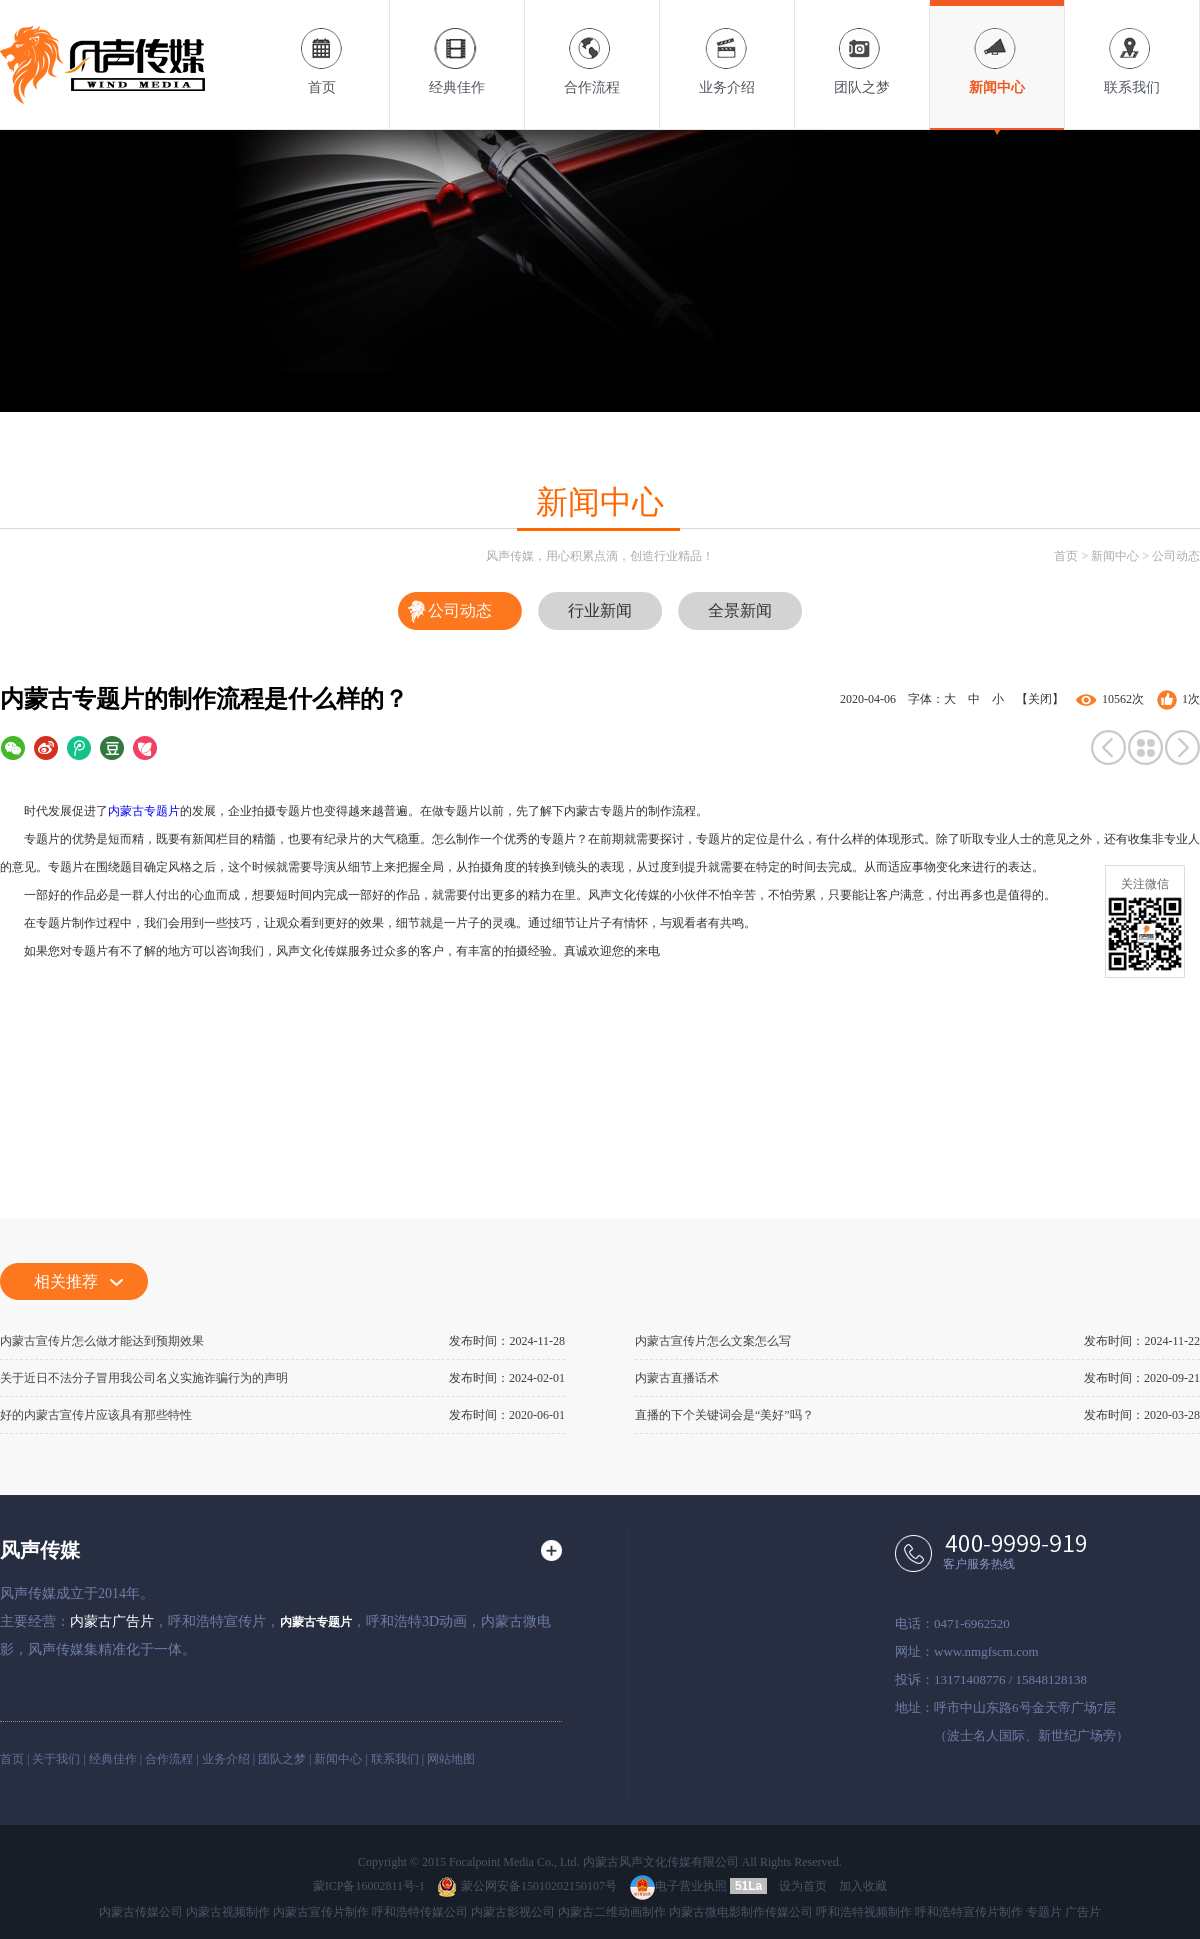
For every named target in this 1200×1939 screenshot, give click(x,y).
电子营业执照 (678, 1886)
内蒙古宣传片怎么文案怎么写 (713, 1341)
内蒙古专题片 (144, 811)
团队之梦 (862, 47)
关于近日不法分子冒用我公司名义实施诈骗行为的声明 (144, 1378)
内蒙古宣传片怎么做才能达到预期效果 (102, 1341)
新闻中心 (997, 47)
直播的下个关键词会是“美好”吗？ (724, 1415)
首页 (322, 47)
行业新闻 (600, 610)
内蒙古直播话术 (677, 1378)
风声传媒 (40, 1550)
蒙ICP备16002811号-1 (369, 1886)
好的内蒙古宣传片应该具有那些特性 (96, 1415)
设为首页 (803, 1886)
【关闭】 (1040, 699)
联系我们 (1132, 47)
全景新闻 (740, 610)
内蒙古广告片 (112, 1621)
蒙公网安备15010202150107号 (527, 1886)
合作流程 (592, 47)
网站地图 (451, 1759)
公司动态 (1176, 556)
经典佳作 (457, 47)
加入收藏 (863, 1886)
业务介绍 (727, 47)
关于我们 (56, 1759)
